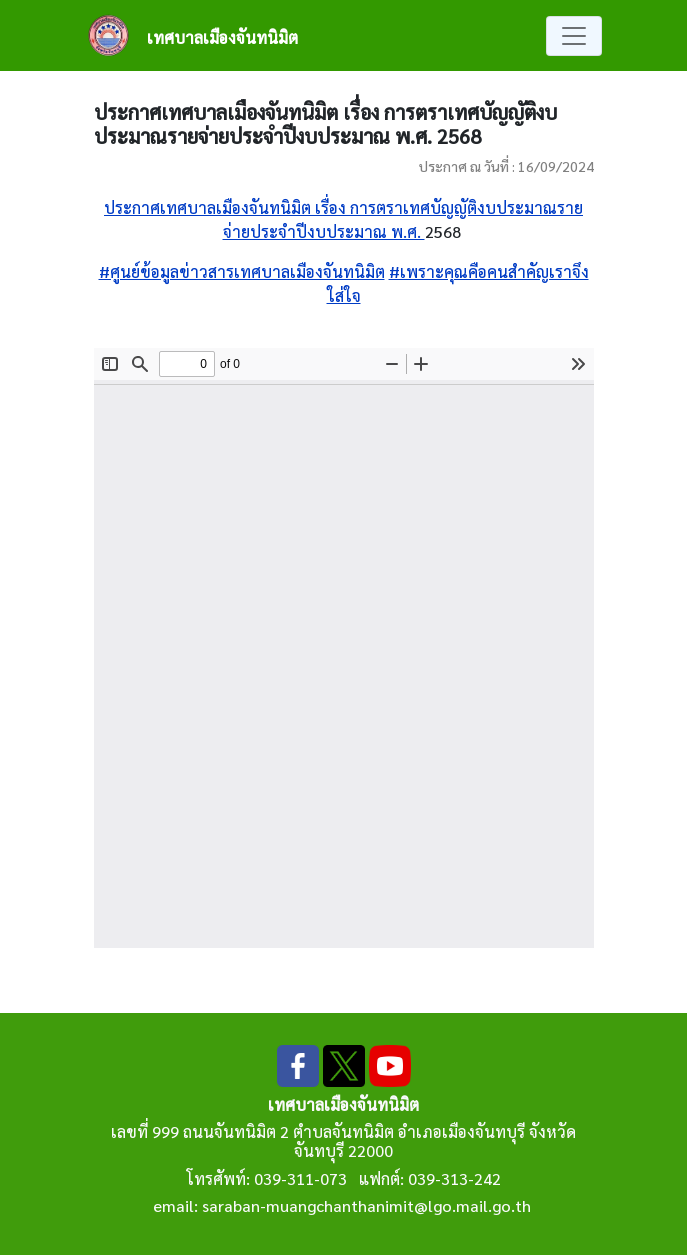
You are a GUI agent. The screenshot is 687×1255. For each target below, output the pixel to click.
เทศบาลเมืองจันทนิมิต (222, 37)
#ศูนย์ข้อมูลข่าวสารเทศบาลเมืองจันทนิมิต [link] (242, 271)
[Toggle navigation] (574, 36)
